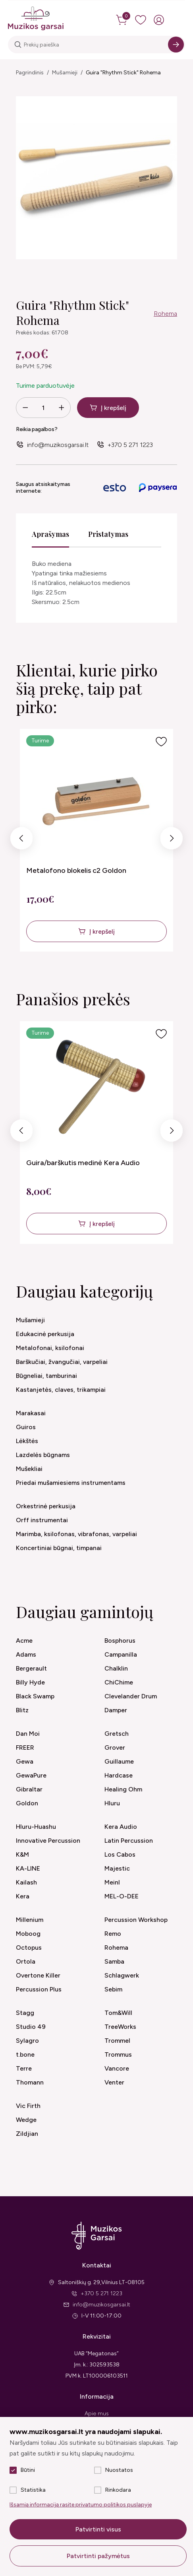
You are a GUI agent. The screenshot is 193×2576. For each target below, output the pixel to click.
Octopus (29, 1947)
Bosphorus (119, 1640)
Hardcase (118, 1775)
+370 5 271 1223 (130, 445)
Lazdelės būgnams (43, 1455)
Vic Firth (28, 2106)
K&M (22, 1854)
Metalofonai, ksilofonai (50, 1348)
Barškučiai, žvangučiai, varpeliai (62, 1362)
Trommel (117, 2040)
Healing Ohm (123, 1789)
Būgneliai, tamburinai (46, 1375)
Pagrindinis (30, 72)
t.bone (25, 2054)
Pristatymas (108, 534)
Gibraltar (29, 1789)
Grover (114, 1747)
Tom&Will (118, 2013)
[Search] (176, 44)
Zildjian (27, 2133)
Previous (21, 840)
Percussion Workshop (136, 1919)
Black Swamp (35, 1696)
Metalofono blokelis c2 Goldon (76, 870)
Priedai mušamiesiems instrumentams (70, 1482)
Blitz (22, 1710)
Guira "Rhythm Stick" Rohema (123, 72)
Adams (26, 1654)
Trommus (118, 2054)
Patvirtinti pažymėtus (98, 2556)
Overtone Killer (38, 1975)
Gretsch (116, 1733)
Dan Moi (28, 1733)
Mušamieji (64, 72)
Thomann (30, 2082)
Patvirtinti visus (98, 2529)
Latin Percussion (128, 1840)
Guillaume (119, 1761)
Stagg (25, 2013)
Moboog (28, 1933)
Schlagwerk (121, 1975)
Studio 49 (31, 2026)
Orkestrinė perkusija (45, 1506)
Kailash (26, 1882)
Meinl (112, 1882)
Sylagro (27, 2040)
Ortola (25, 1961)
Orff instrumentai (42, 1520)
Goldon (27, 1803)
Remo (112, 1933)
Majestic (117, 1868)
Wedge (26, 2119)
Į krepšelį (113, 408)
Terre (24, 2068)
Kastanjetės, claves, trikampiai (61, 1389)
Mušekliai (29, 1469)
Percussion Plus (39, 1989)
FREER (25, 1747)
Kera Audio (120, 1826)
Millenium (29, 1919)
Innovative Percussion (48, 1840)
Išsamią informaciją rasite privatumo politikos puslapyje (81, 2504)
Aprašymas (50, 534)
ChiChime (118, 1682)
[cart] (122, 20)
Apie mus (97, 2413)
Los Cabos (119, 1854)
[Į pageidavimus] (161, 741)
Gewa (24, 1761)
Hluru (112, 1803)
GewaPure (31, 1775)
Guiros (26, 1427)
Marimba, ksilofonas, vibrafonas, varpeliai (76, 1534)
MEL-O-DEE (121, 1896)
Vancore (116, 2068)
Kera (22, 1896)
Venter (114, 2082)
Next (171, 840)
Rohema (165, 313)
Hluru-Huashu (36, 1826)
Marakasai (31, 1413)
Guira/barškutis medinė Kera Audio (83, 1162)
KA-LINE (28, 1868)
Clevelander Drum (130, 1696)
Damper (115, 1710)
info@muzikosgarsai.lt (58, 445)
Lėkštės (27, 1441)
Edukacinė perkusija (45, 1334)
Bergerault (31, 1668)
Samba (114, 1961)
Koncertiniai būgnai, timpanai (59, 1548)
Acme (24, 1640)
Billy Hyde (30, 1682)
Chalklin (116, 1668)
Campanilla (120, 1654)
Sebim (113, 1989)
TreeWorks (120, 2026)
